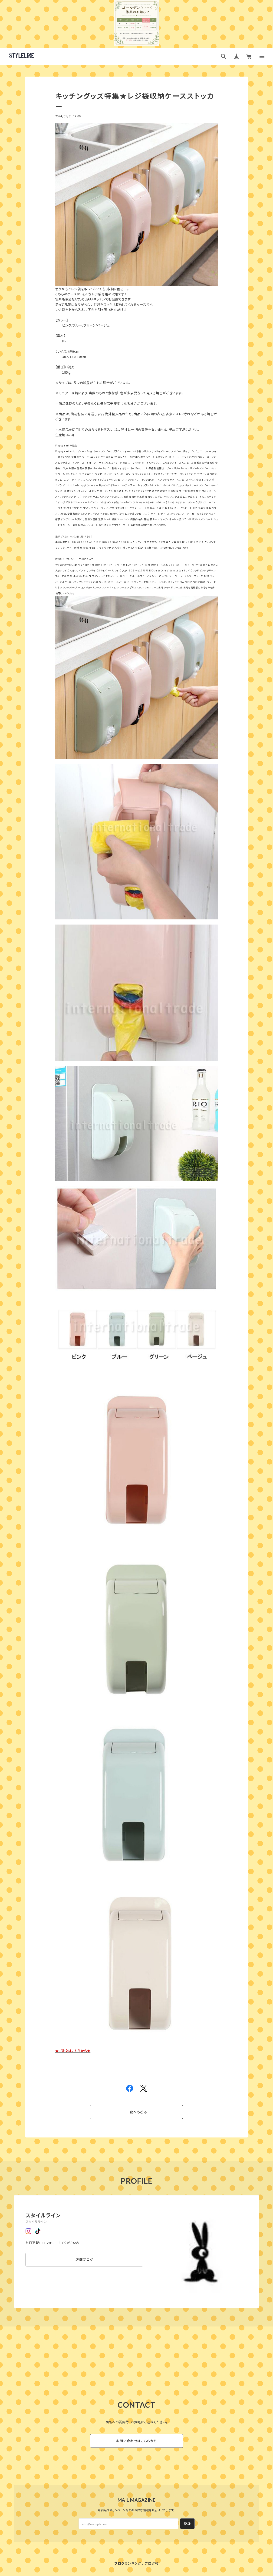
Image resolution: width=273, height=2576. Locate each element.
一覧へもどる (136, 2112)
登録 (187, 2523)
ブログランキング (127, 2563)
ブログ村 (152, 2563)
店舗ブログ (84, 2259)
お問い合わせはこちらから (136, 2440)
